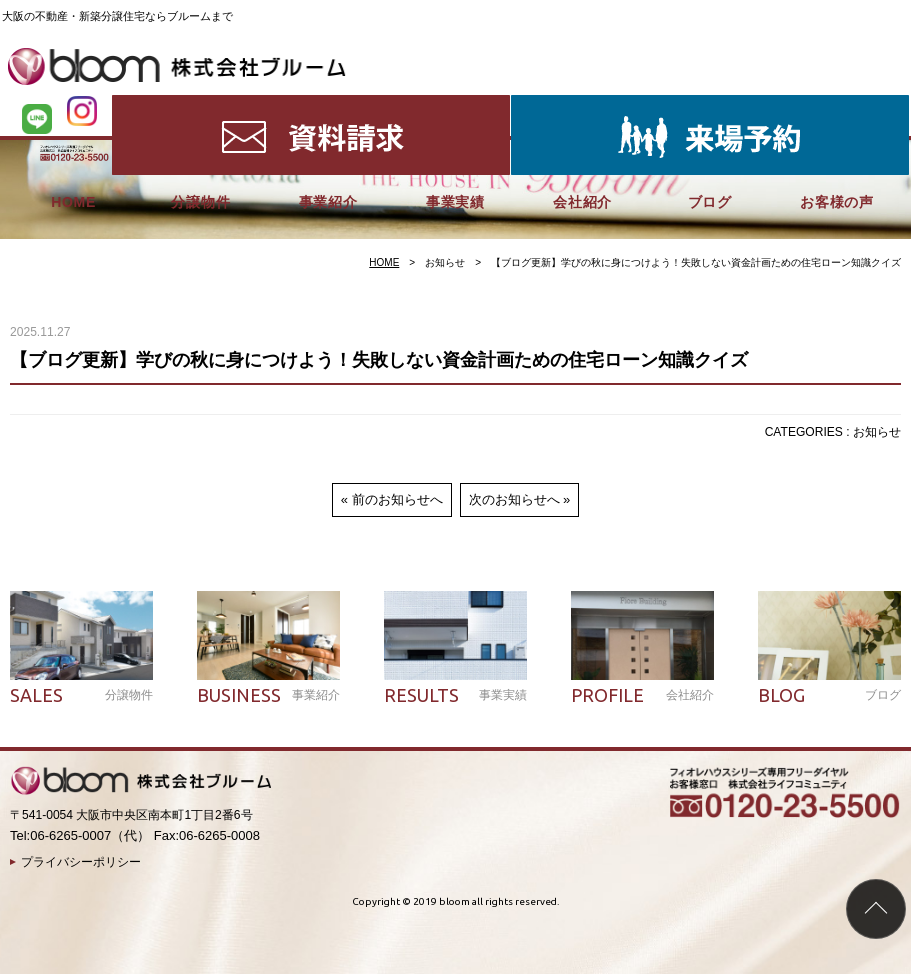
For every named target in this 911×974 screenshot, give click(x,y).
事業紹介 (328, 106)
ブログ (710, 106)
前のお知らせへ (397, 499)
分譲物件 (200, 106)
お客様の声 (837, 106)
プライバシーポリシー (81, 862)
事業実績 (455, 106)
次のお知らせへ (514, 499)
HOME (73, 106)
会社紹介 (582, 106)
